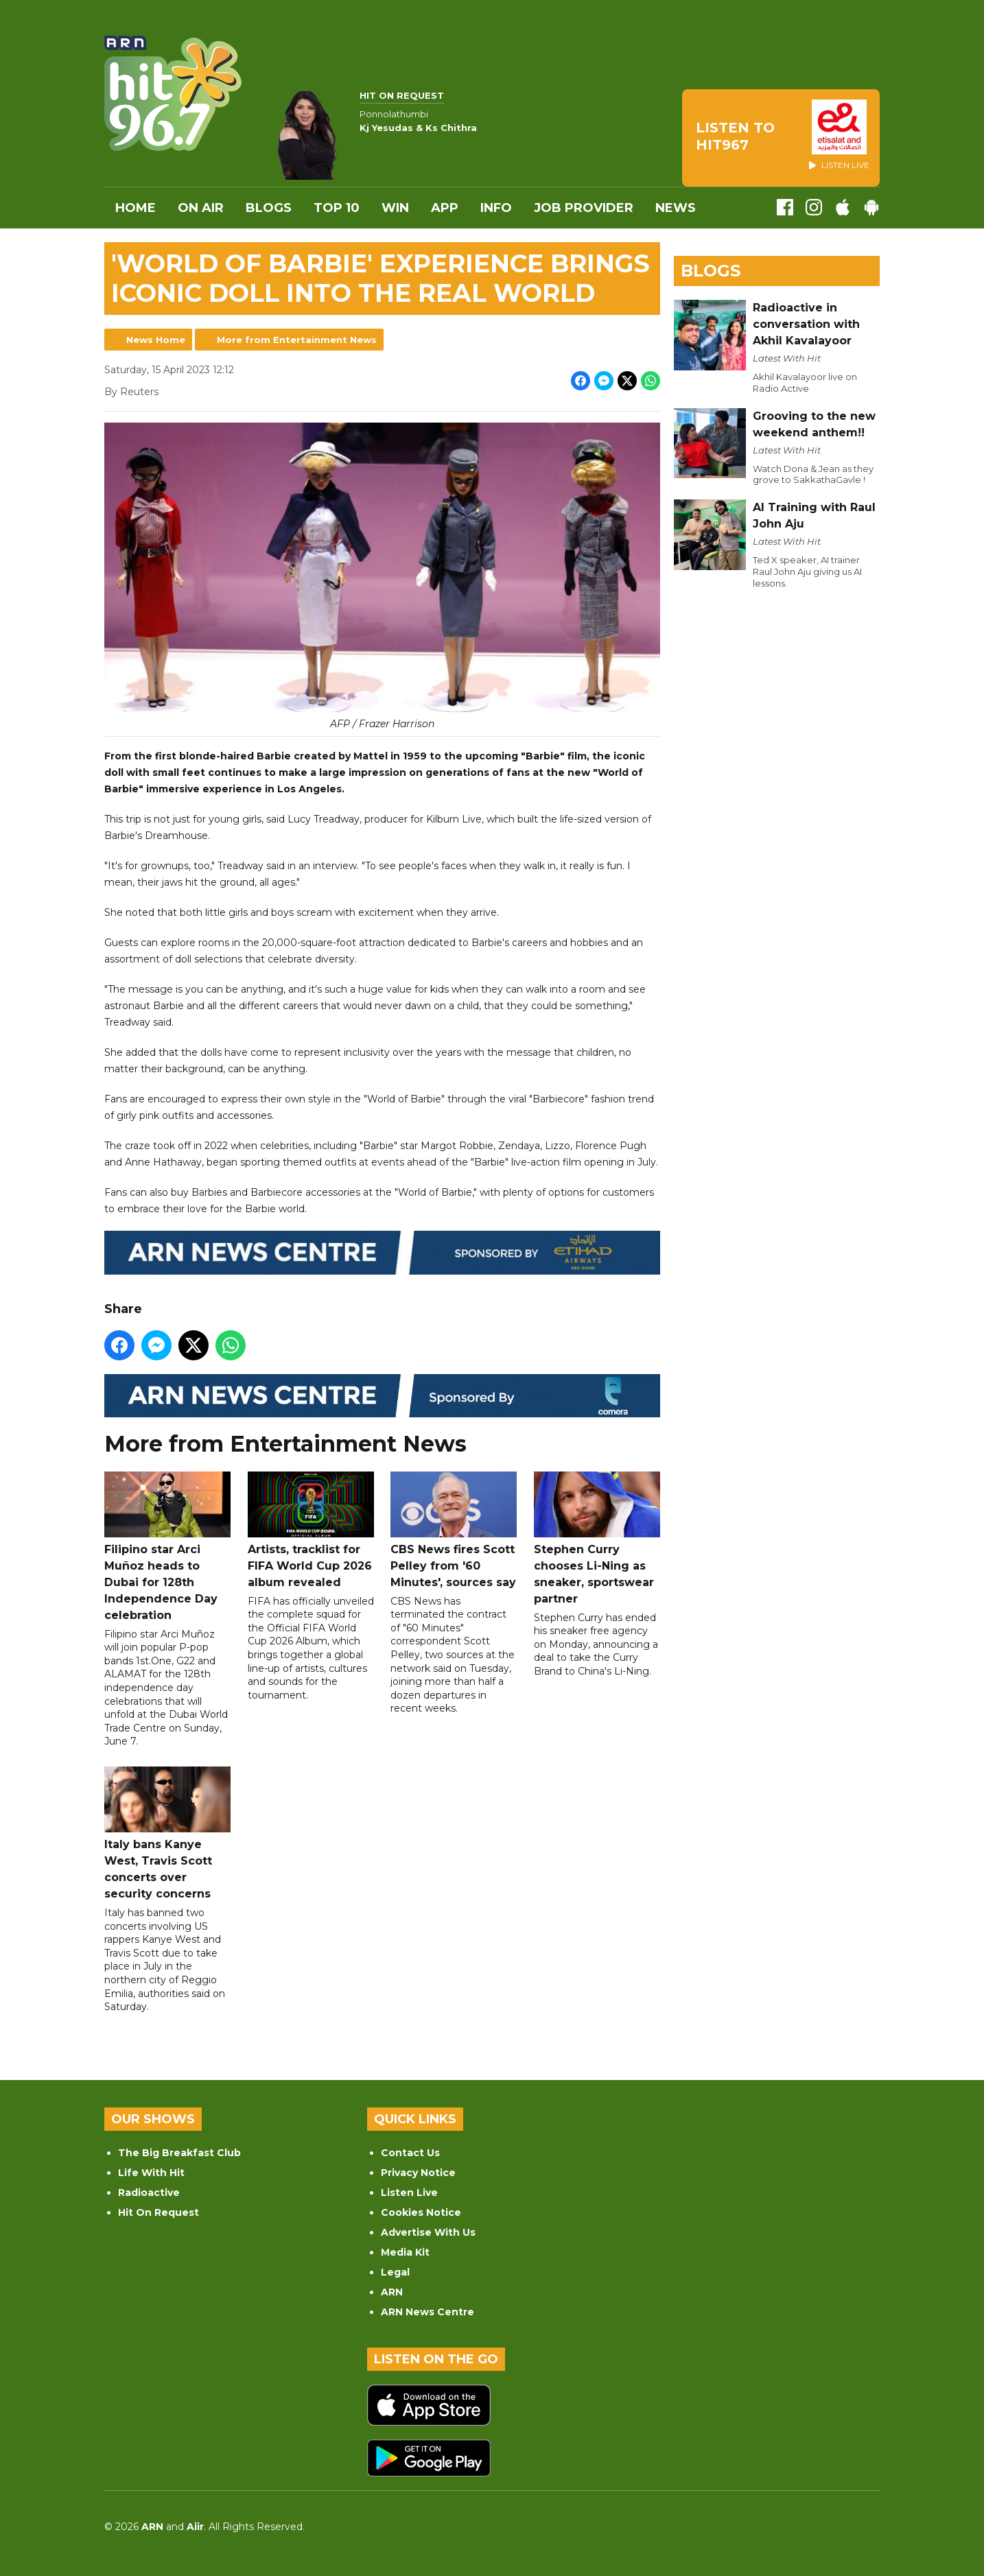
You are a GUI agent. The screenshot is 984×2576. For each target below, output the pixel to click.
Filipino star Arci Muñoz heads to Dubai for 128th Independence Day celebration (167, 1547)
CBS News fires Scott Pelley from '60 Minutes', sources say (453, 1530)
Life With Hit (151, 2172)
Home (135, 207)
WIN (395, 207)
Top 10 (337, 207)
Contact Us (410, 2153)
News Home (155, 339)
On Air (201, 207)
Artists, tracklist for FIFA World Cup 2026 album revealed (311, 1530)
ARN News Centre (427, 2312)
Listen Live (409, 2192)
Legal (395, 2272)
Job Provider (583, 207)
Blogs (269, 207)
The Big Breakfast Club (179, 2153)
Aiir (195, 2526)
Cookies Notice (421, 2212)
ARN (392, 2292)
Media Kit (405, 2252)
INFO (496, 207)
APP (444, 207)
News (675, 207)
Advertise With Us (428, 2232)
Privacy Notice (418, 2172)
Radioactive (149, 2192)
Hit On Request (158, 2212)
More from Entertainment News (297, 339)
